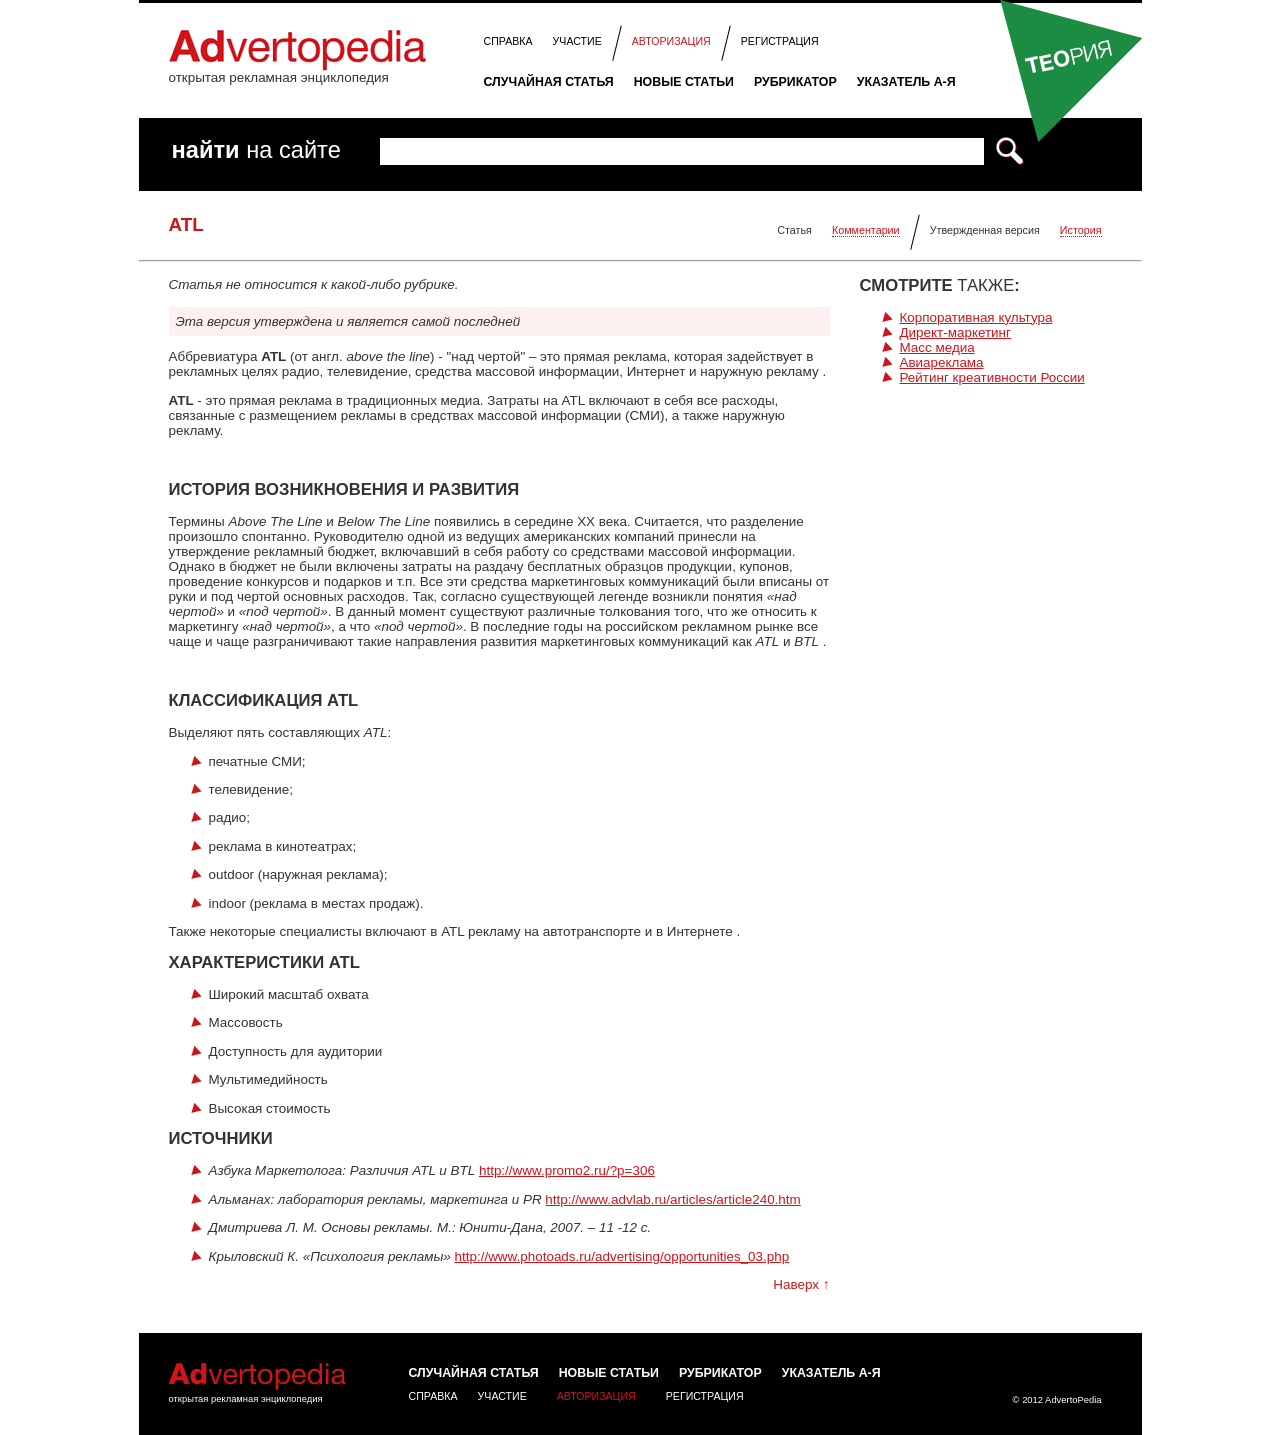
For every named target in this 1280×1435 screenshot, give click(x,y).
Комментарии (866, 230)
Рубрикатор (795, 82)
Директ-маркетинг (955, 332)
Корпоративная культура (976, 317)
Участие (577, 41)
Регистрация (780, 41)
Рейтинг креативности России (992, 377)
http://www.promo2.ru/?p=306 (567, 1170)
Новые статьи (684, 82)
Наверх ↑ (801, 1284)
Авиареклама (942, 362)
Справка (508, 41)
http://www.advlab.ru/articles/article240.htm (672, 1199)
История (1081, 230)
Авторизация (671, 41)
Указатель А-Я (906, 82)
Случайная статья (549, 82)
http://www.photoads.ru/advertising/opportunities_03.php (622, 1256)
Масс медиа (937, 347)
